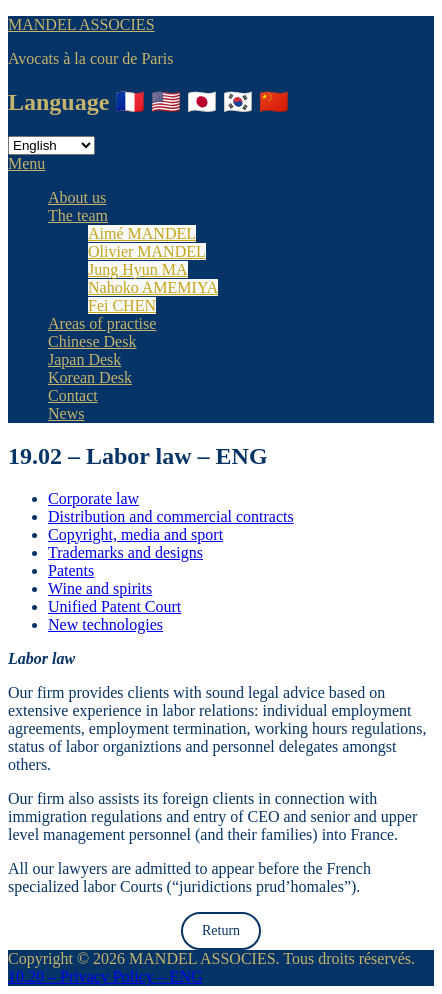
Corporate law (93, 498)
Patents (71, 570)
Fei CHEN (122, 305)
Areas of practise (102, 323)
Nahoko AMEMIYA (153, 287)
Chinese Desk (92, 341)
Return (221, 930)
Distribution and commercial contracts (171, 516)
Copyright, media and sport (135, 534)
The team (78, 215)
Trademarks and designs (125, 552)
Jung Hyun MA (138, 269)
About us (77, 197)
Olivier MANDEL (147, 251)
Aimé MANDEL (142, 233)
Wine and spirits (100, 588)
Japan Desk (84, 359)
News (66, 413)
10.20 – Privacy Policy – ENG (105, 976)
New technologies (105, 624)
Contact (73, 395)
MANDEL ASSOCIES (81, 24)
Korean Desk (90, 377)
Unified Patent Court (114, 606)
